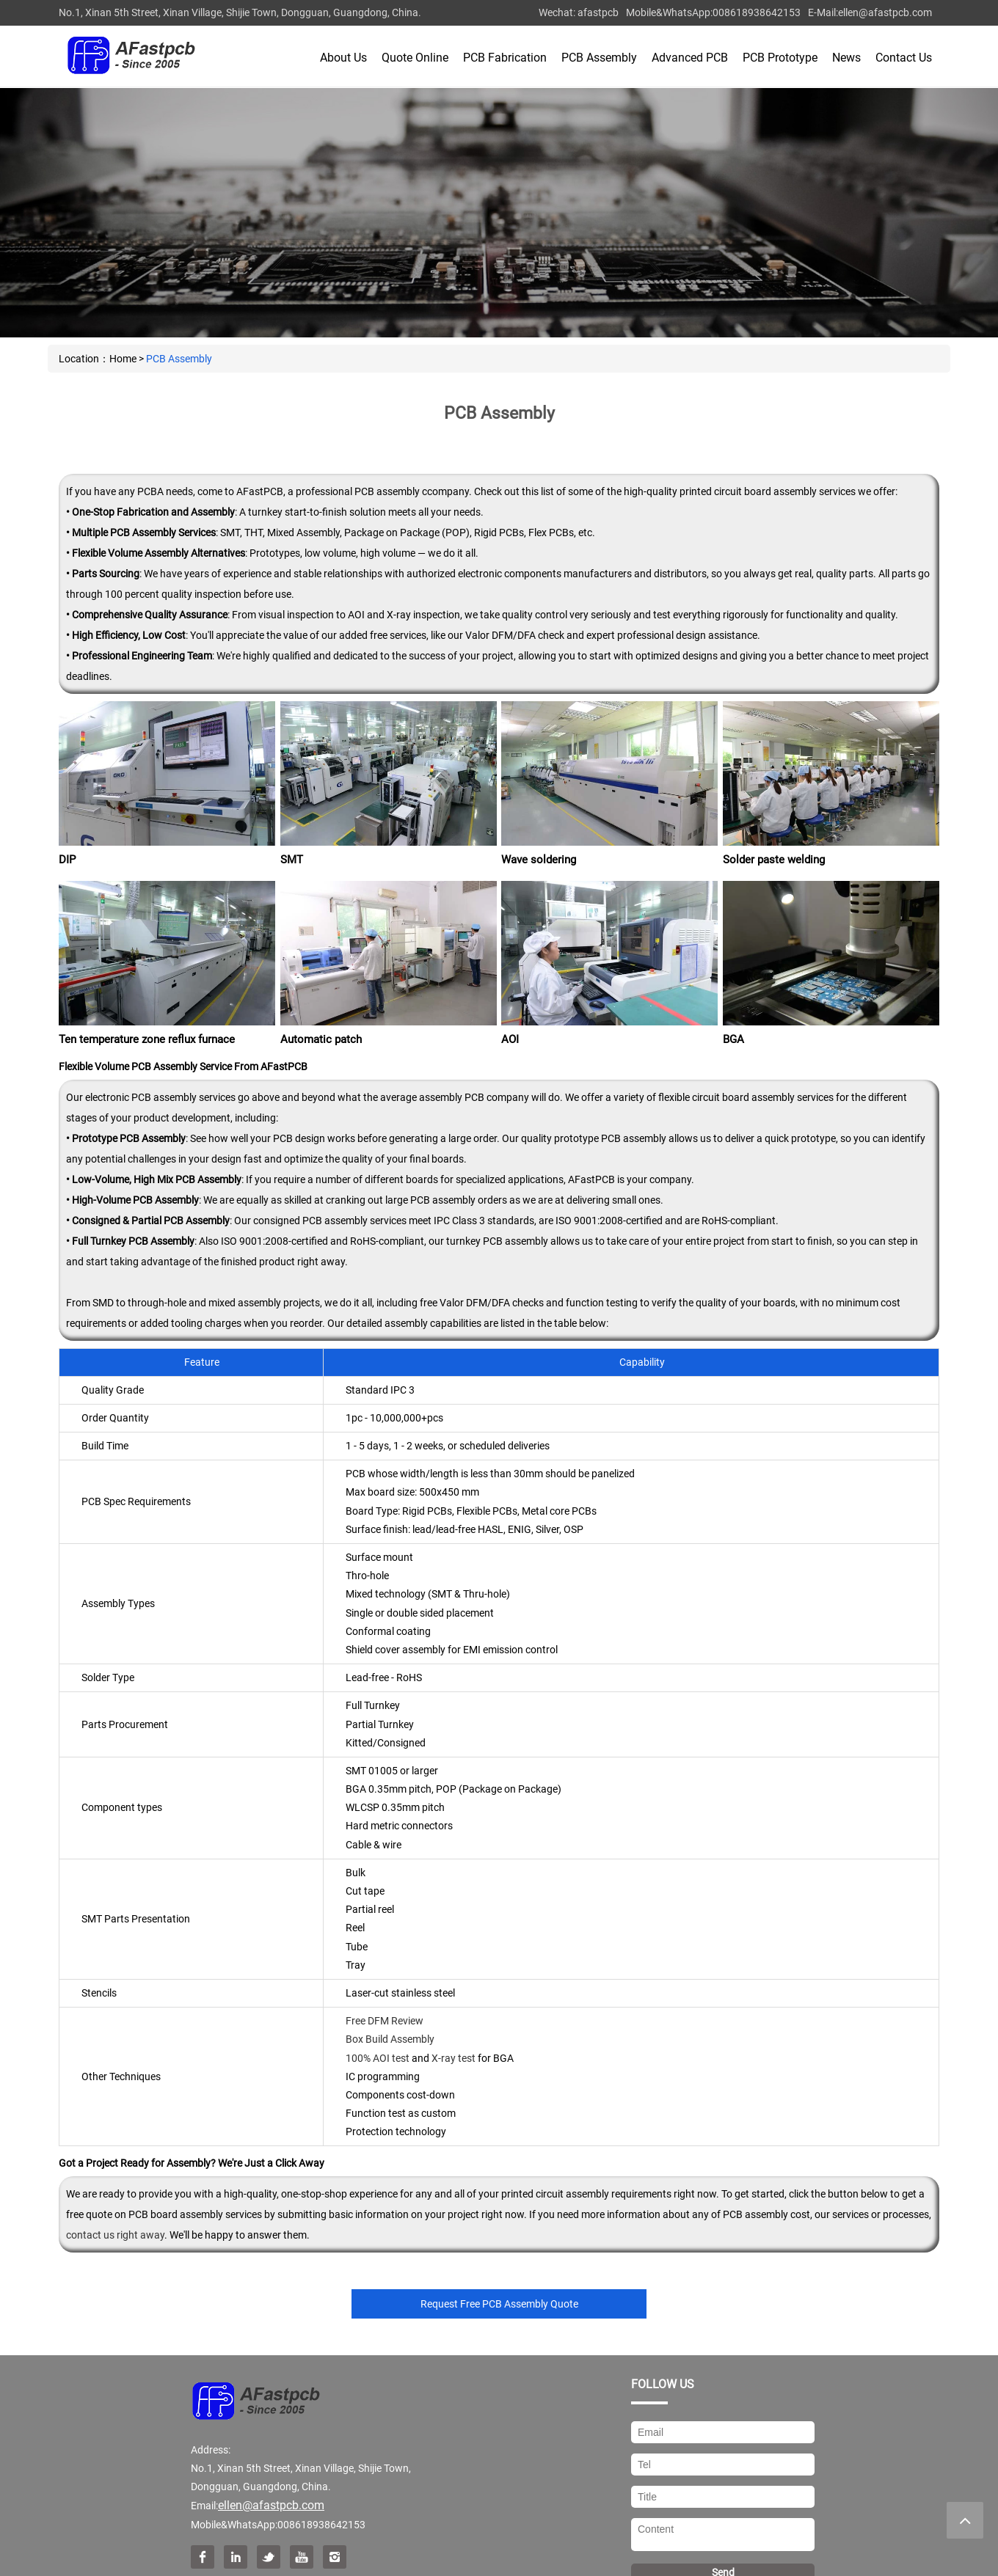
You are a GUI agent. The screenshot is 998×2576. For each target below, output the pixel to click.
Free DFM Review (384, 2021)
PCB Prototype (780, 58)
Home (122, 359)
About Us (343, 58)
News (846, 58)
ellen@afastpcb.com (885, 12)
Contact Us (903, 58)
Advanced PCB (690, 58)
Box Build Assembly (390, 2039)
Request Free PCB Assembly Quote (499, 2304)
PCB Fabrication (505, 58)
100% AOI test (377, 2058)
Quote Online (415, 58)
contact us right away (115, 2235)
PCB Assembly (599, 58)
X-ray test (453, 2058)
